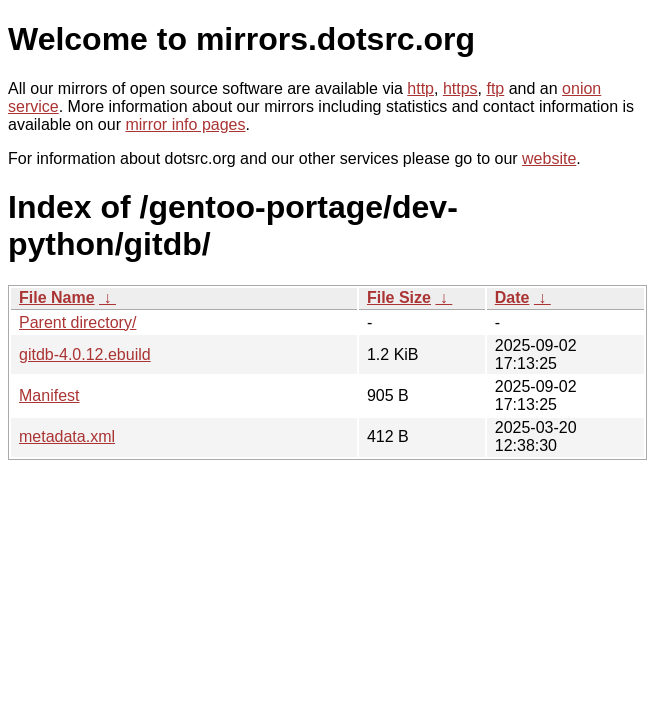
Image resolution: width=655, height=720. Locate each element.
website (549, 158)
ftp (495, 88)
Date (512, 297)
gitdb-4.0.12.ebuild (85, 354)
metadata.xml (67, 436)
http (420, 88)
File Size (399, 297)
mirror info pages (185, 124)
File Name (57, 297)
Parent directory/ (77, 322)
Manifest (49, 395)
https (460, 88)
